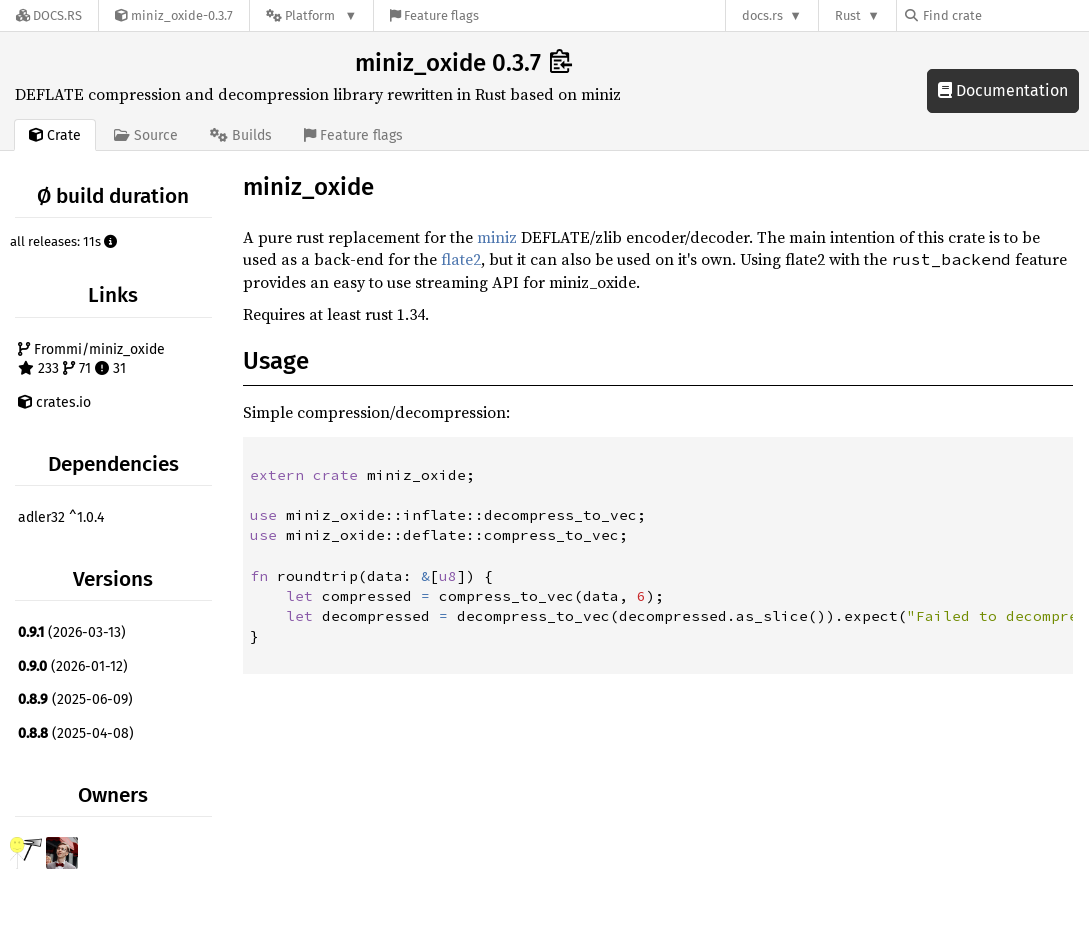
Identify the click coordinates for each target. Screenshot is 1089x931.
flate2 (461, 259)
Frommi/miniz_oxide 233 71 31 (91, 359)
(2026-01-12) (73, 666)
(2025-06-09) (75, 699)
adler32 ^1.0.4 (61, 517)
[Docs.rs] (49, 15)
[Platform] (311, 15)
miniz (497, 237)
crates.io (54, 402)
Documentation (1003, 90)
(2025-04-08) (76, 733)
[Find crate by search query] (1005, 15)
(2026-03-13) (72, 632)
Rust (848, 15)
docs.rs (762, 15)
